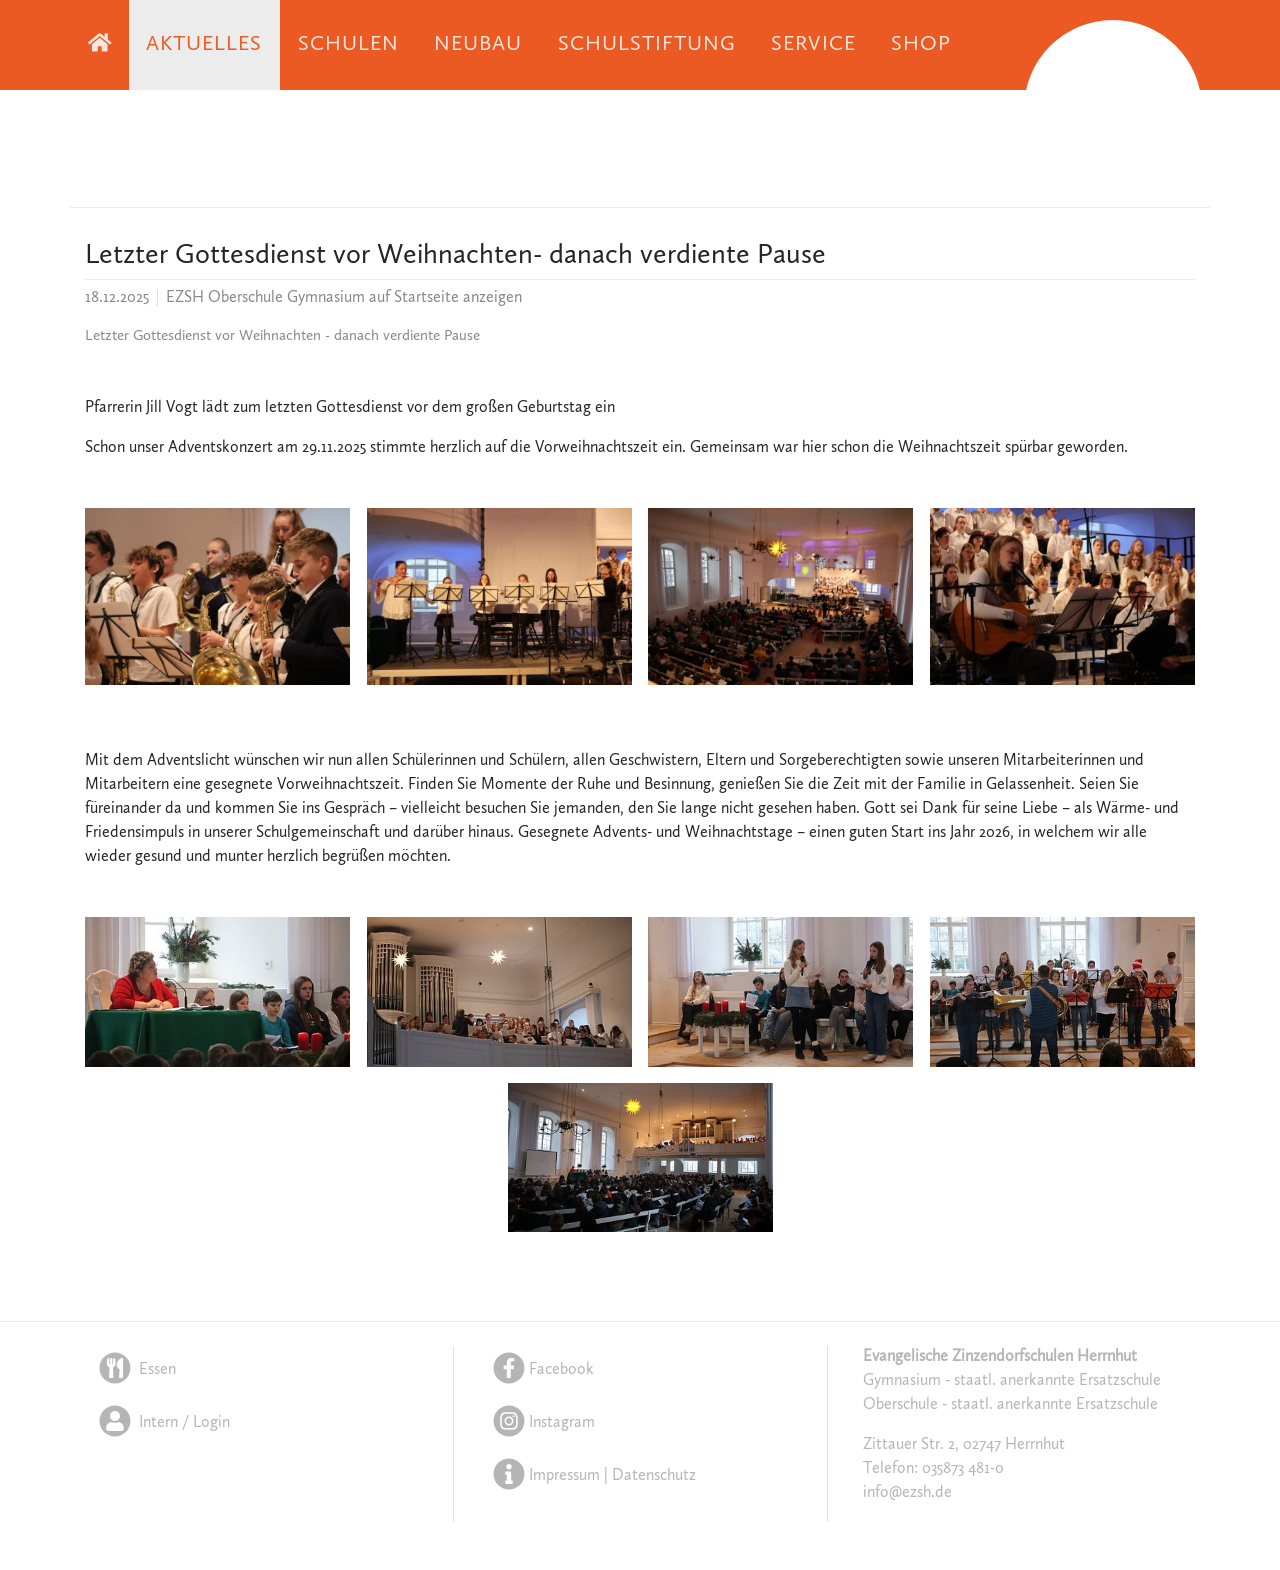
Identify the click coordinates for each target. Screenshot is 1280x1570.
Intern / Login (162, 1422)
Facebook (541, 1370)
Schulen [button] (348, 44)
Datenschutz (654, 1474)
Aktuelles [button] (204, 44)
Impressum (564, 1474)
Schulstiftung (647, 44)
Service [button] (813, 44)
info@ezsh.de (907, 1494)
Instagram (542, 1422)
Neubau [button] (478, 44)
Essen (135, 1370)
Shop (921, 44)
